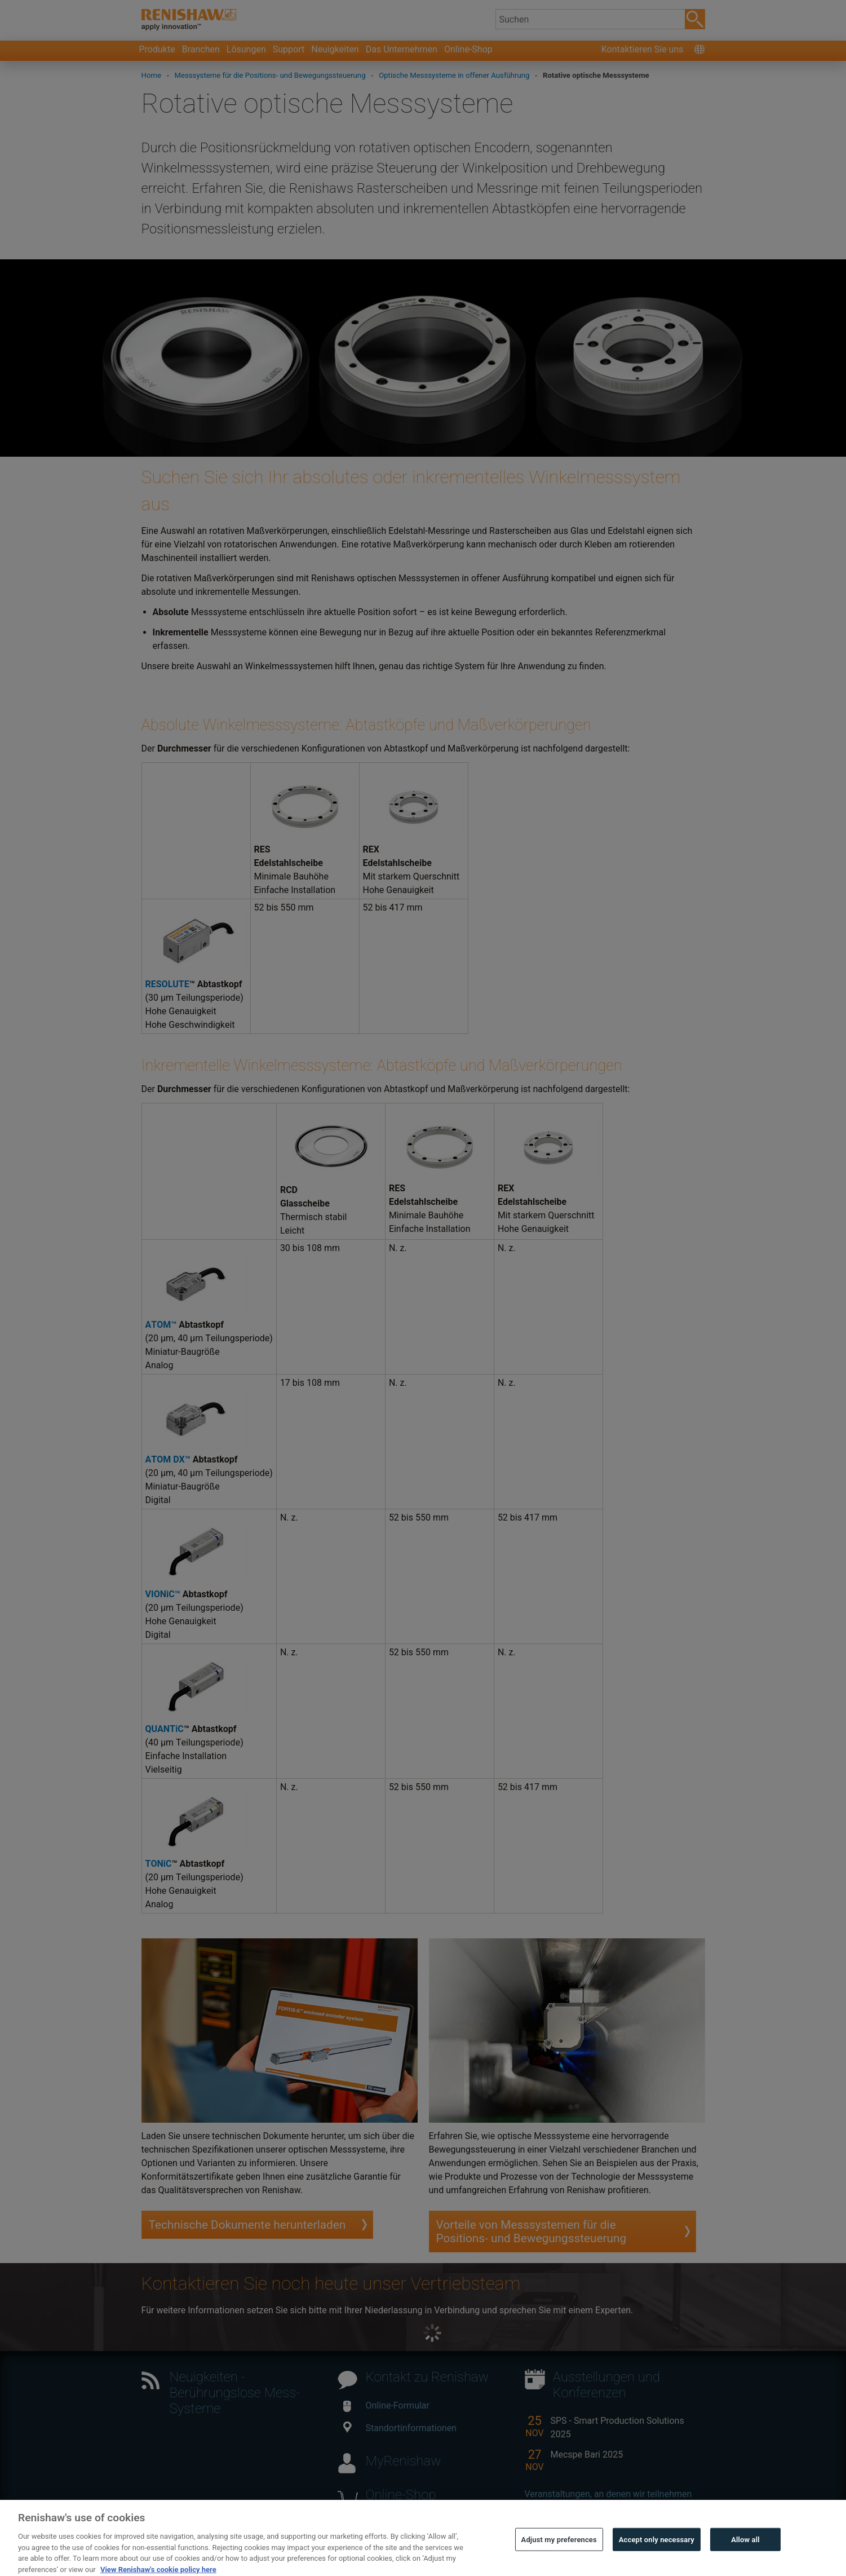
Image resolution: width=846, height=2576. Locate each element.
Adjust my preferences (559, 2552)
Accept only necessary (656, 2552)
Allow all (745, 2552)
